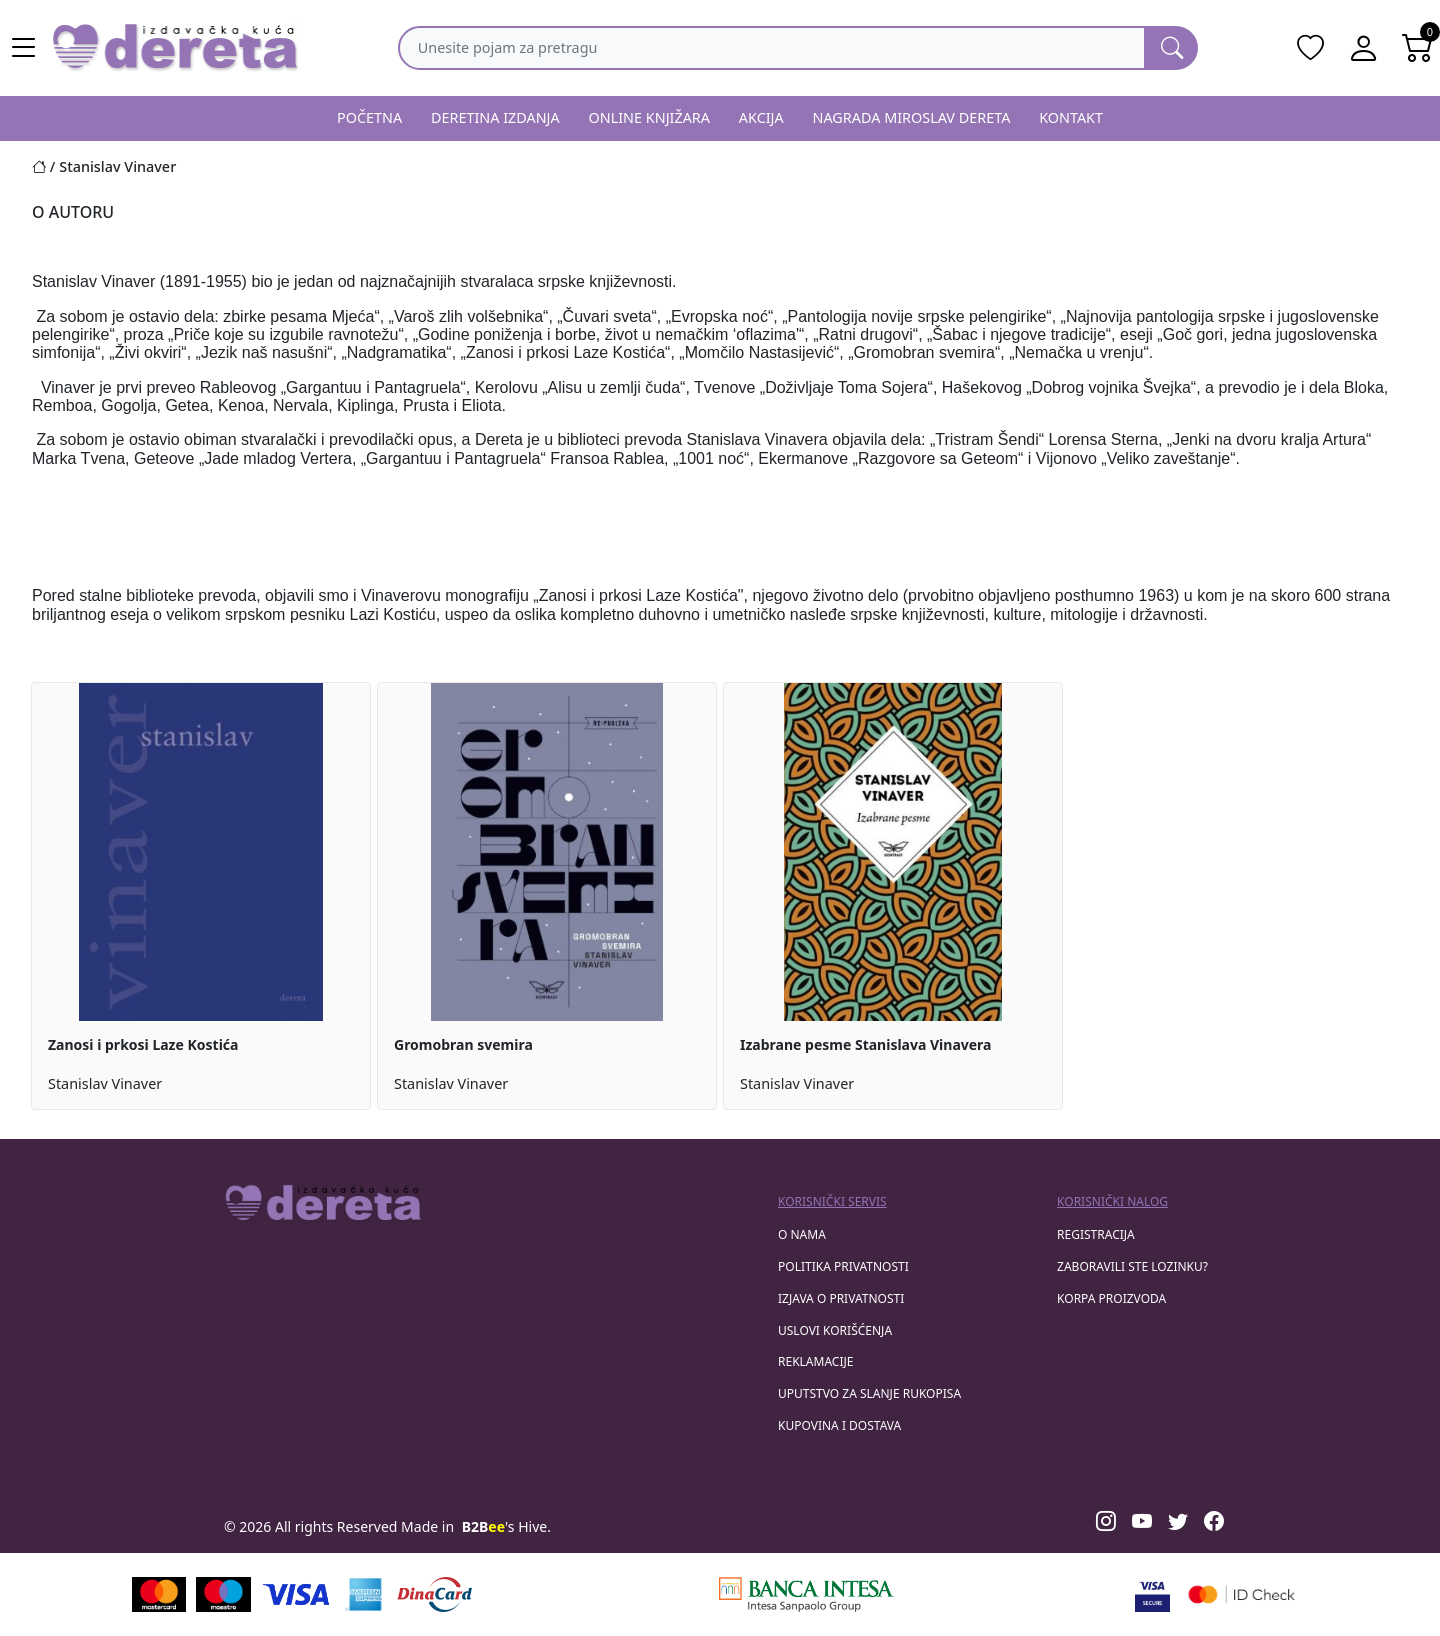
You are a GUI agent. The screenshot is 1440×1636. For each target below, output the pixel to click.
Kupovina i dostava (839, 1425)
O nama (802, 1234)
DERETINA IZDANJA (495, 117)
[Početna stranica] (45, 166)
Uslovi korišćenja (835, 1330)
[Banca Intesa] (806, 1594)
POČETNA (369, 117)
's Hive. (506, 1526)
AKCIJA (761, 117)
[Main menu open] (24, 48)
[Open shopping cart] (1418, 48)
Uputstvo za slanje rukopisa (869, 1393)
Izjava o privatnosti (841, 1298)
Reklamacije (815, 1361)
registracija (1096, 1234)
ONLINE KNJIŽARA (650, 117)
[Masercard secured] (1241, 1594)
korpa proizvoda (1111, 1298)
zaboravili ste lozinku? (1132, 1266)
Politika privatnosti (843, 1266)
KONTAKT (1071, 117)
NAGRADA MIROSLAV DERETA (912, 117)
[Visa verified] (1152, 1594)
